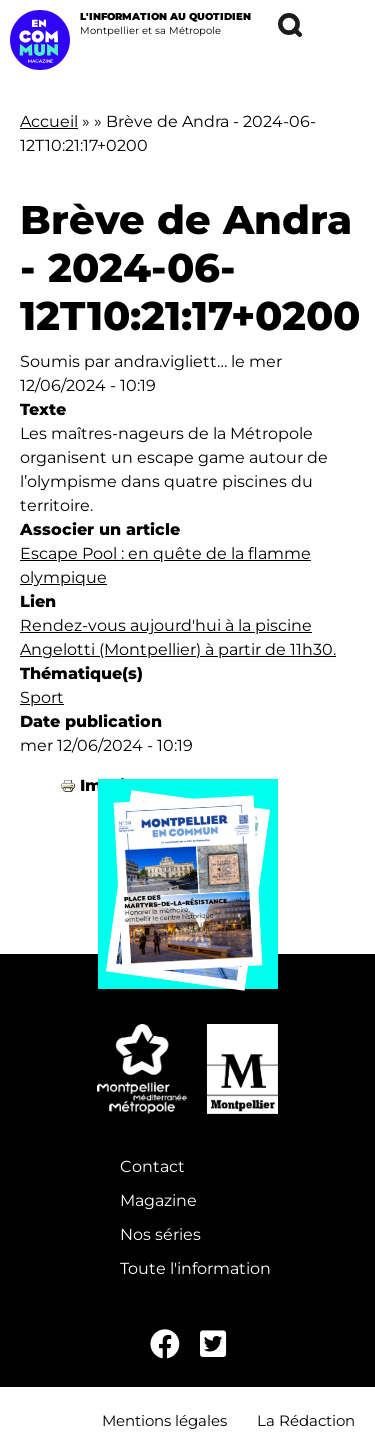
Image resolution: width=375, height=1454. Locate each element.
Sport (42, 697)
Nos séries (160, 1234)
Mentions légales (164, 1420)
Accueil (49, 121)
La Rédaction (306, 1420)
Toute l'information (195, 1268)
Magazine (158, 1200)
